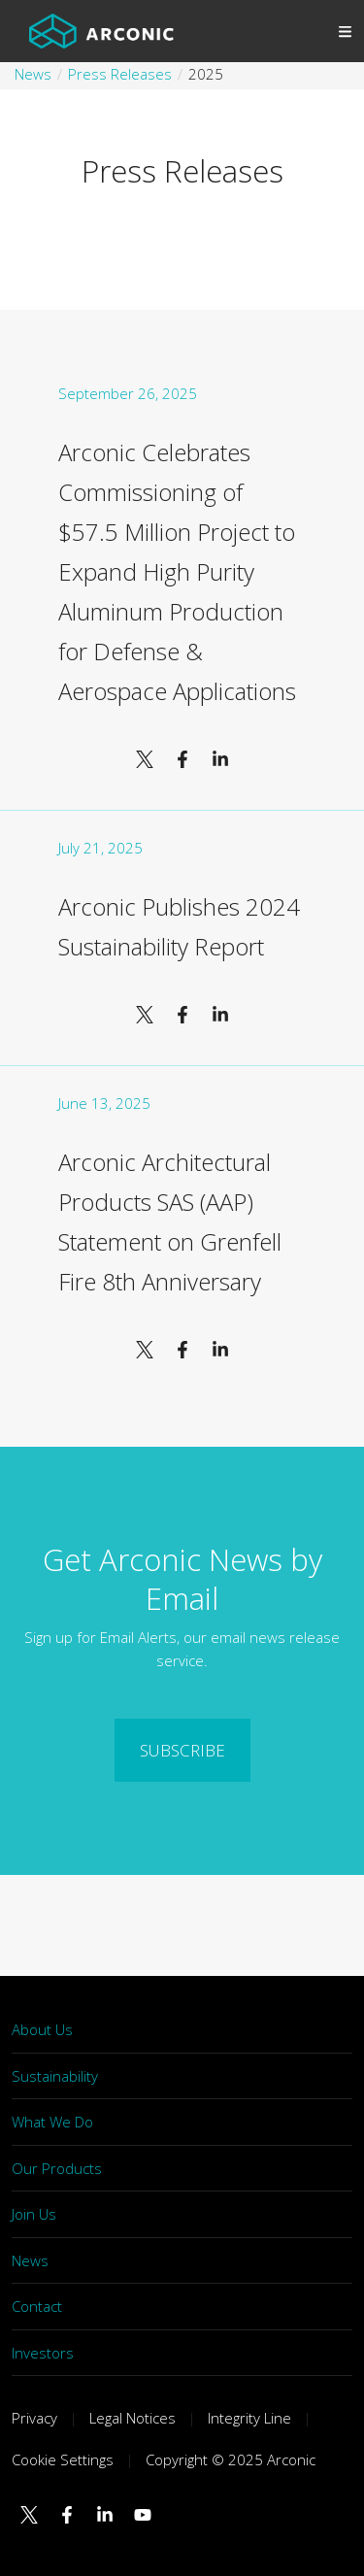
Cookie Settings (63, 2459)
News (30, 2260)
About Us (42, 2029)
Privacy (34, 2417)
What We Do (52, 2121)
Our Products (57, 2168)
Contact (37, 2306)
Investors (43, 2352)
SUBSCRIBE (182, 1750)
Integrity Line (249, 2417)
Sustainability (55, 2076)
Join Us (34, 2214)
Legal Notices (132, 2417)
